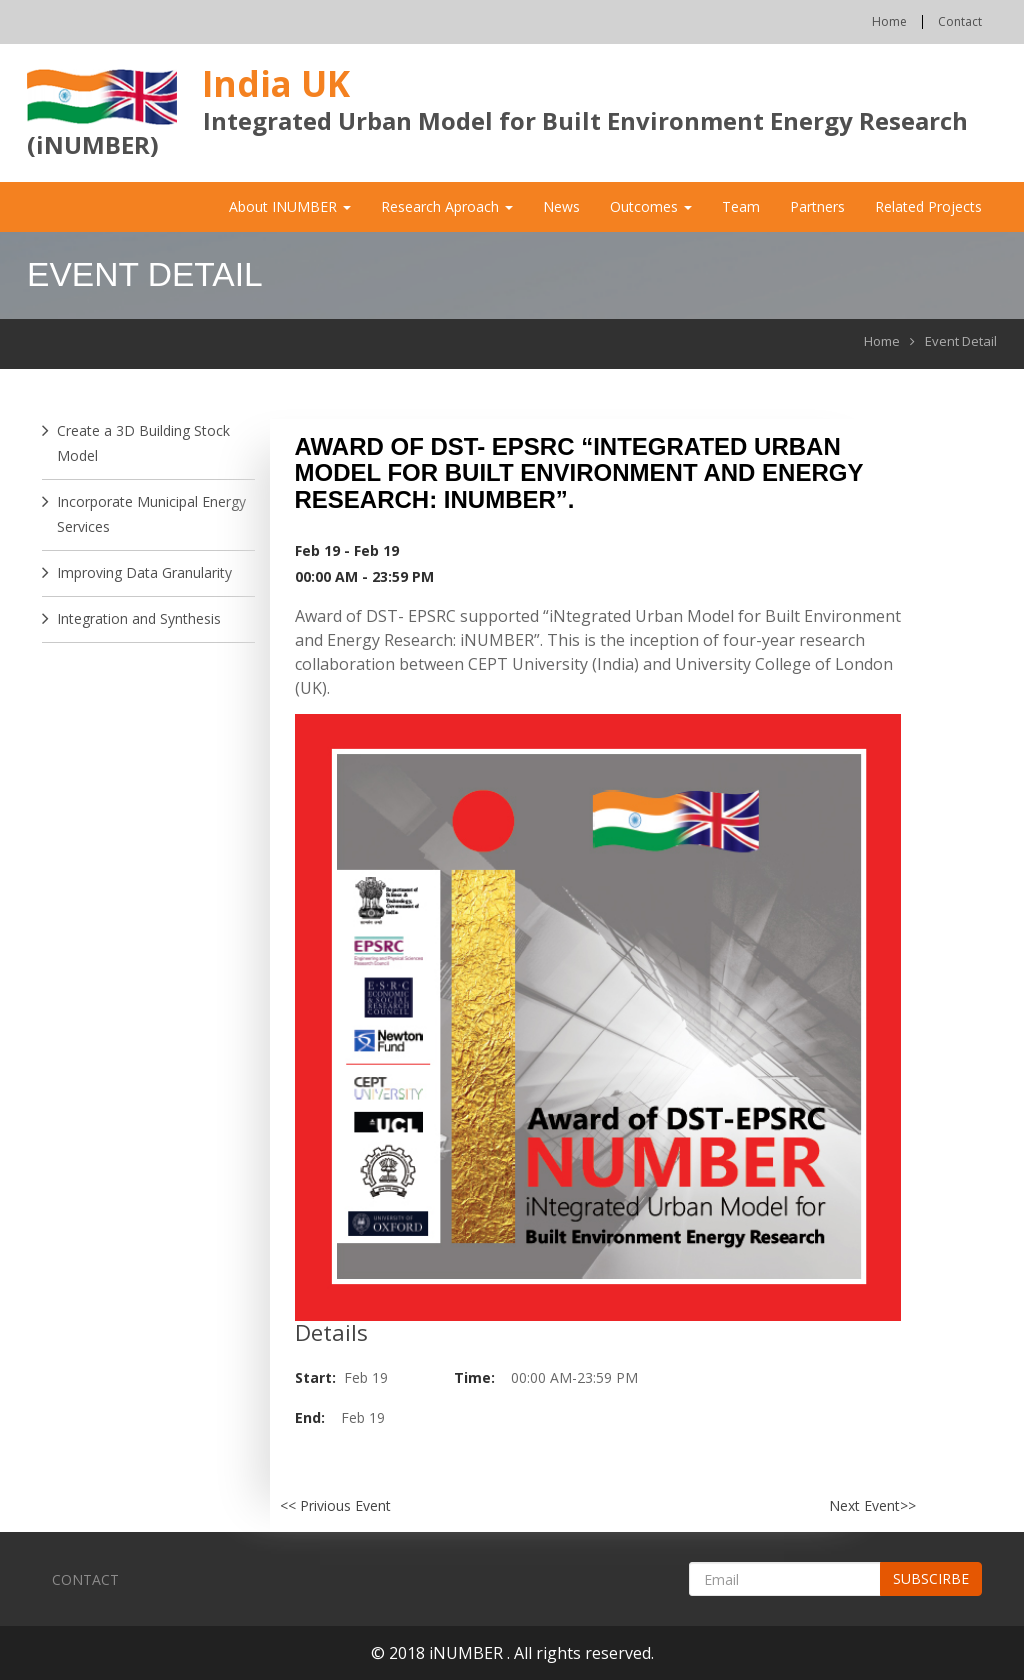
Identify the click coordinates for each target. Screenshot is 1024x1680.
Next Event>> (872, 1505)
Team (741, 206)
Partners (817, 206)
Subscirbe (931, 1578)
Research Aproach (447, 206)
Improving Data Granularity (144, 572)
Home (889, 22)
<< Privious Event (335, 1505)
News (561, 206)
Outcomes (651, 206)
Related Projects (928, 206)
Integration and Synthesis (139, 618)
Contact (960, 22)
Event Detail (961, 341)
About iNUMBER (290, 206)
